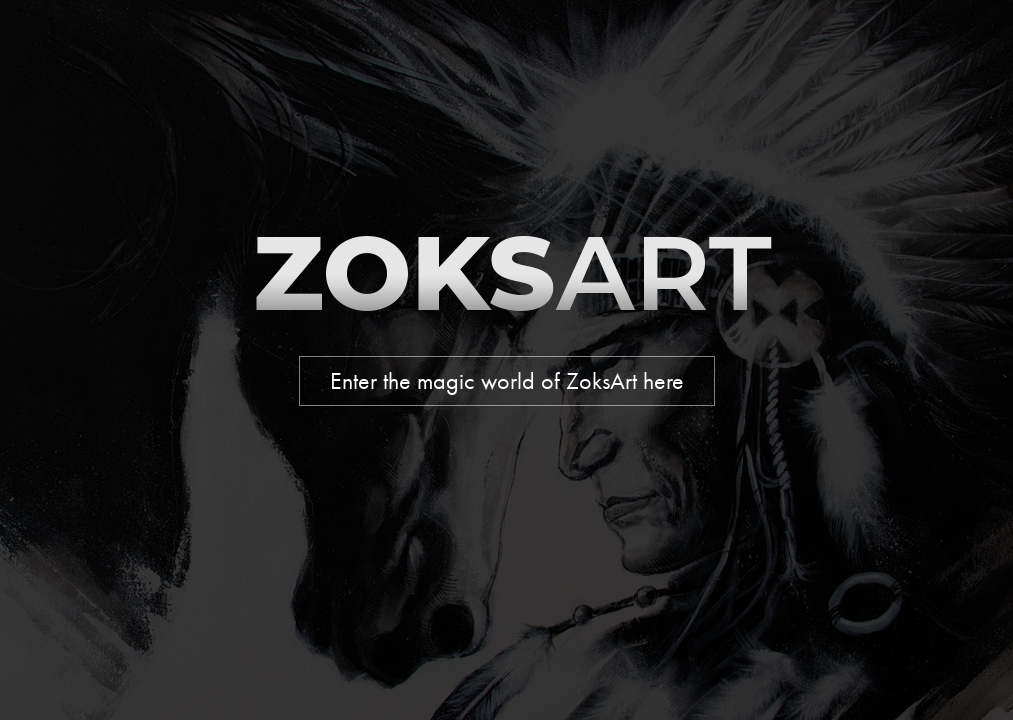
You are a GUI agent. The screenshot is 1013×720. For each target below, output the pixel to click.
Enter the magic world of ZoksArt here (507, 381)
